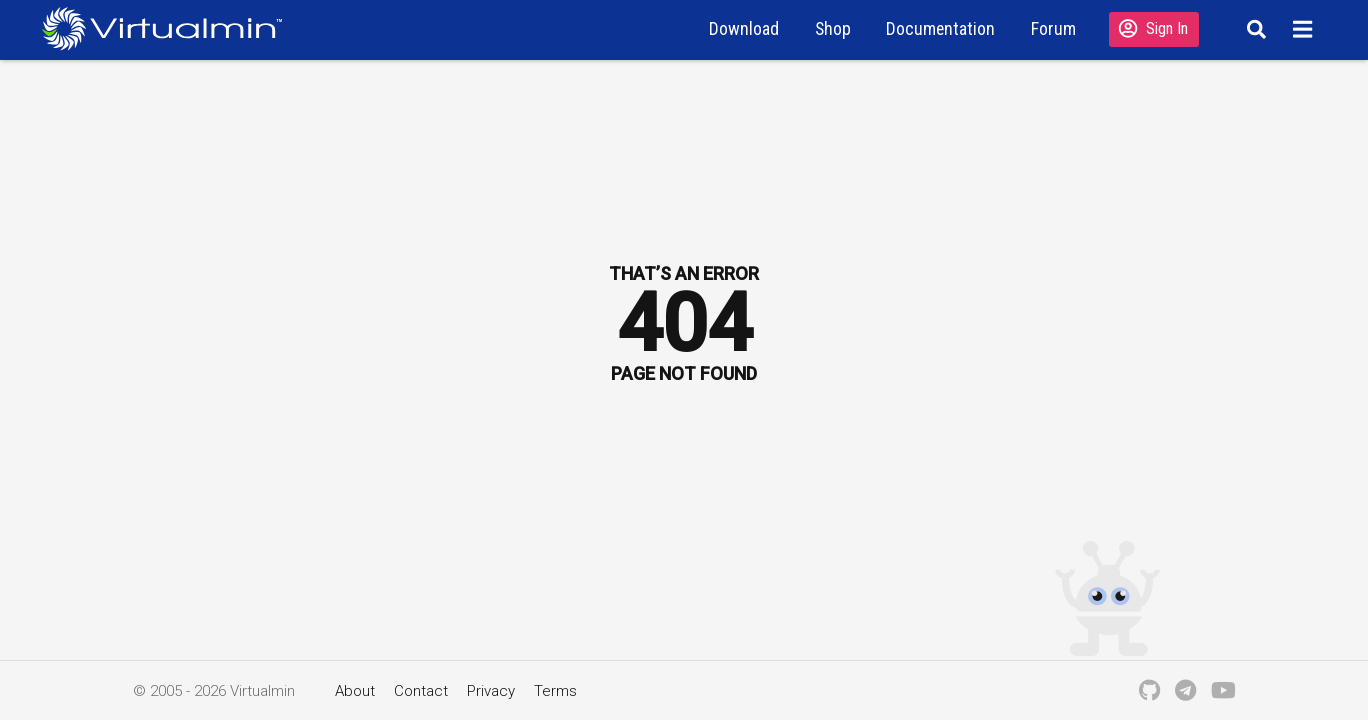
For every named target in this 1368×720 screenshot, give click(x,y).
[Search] (1253, 29)
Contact (421, 691)
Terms (555, 691)
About (355, 691)
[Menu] (1305, 29)
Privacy (491, 691)
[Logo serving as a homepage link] (170, 28)
